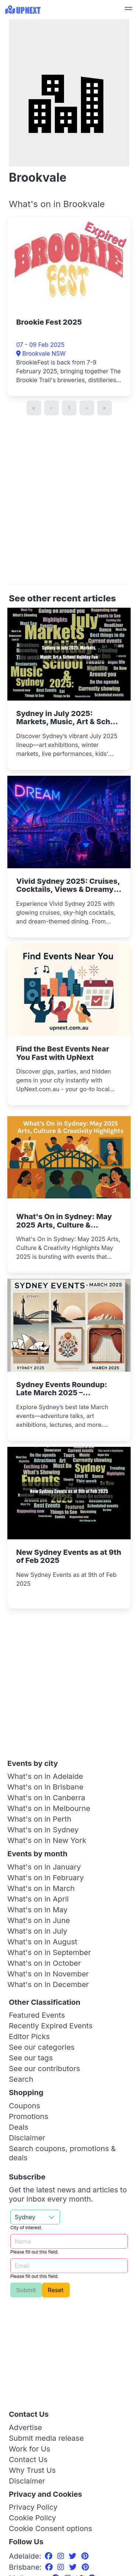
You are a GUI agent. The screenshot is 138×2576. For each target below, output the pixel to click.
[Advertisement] (69, 503)
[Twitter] (73, 2556)
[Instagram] (62, 2556)
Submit (26, 2290)
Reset (56, 2290)
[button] (128, 9)
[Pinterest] (85, 2556)
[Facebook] (49, 2556)
